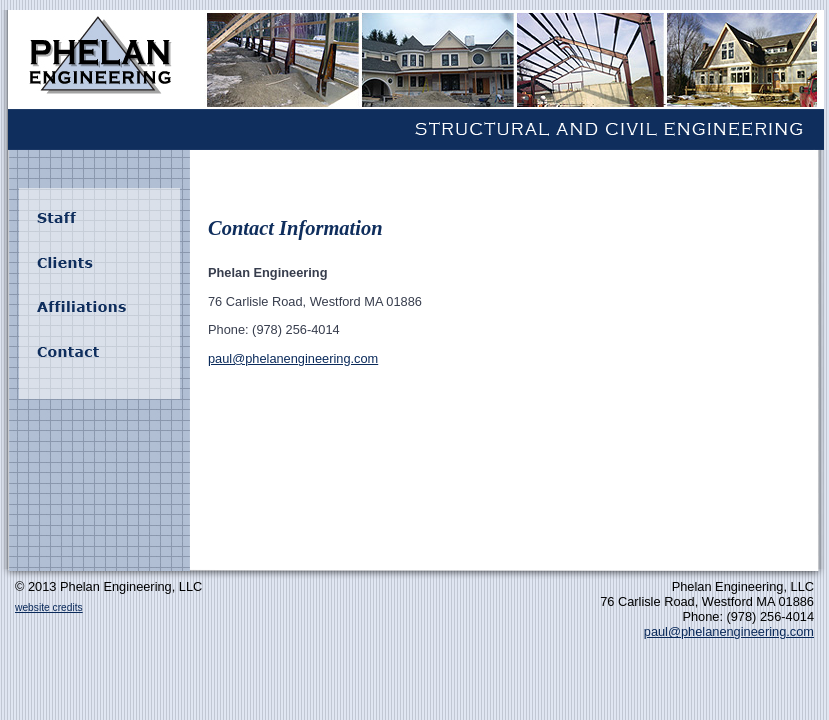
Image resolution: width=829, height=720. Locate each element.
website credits (49, 607)
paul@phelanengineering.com (293, 358)
